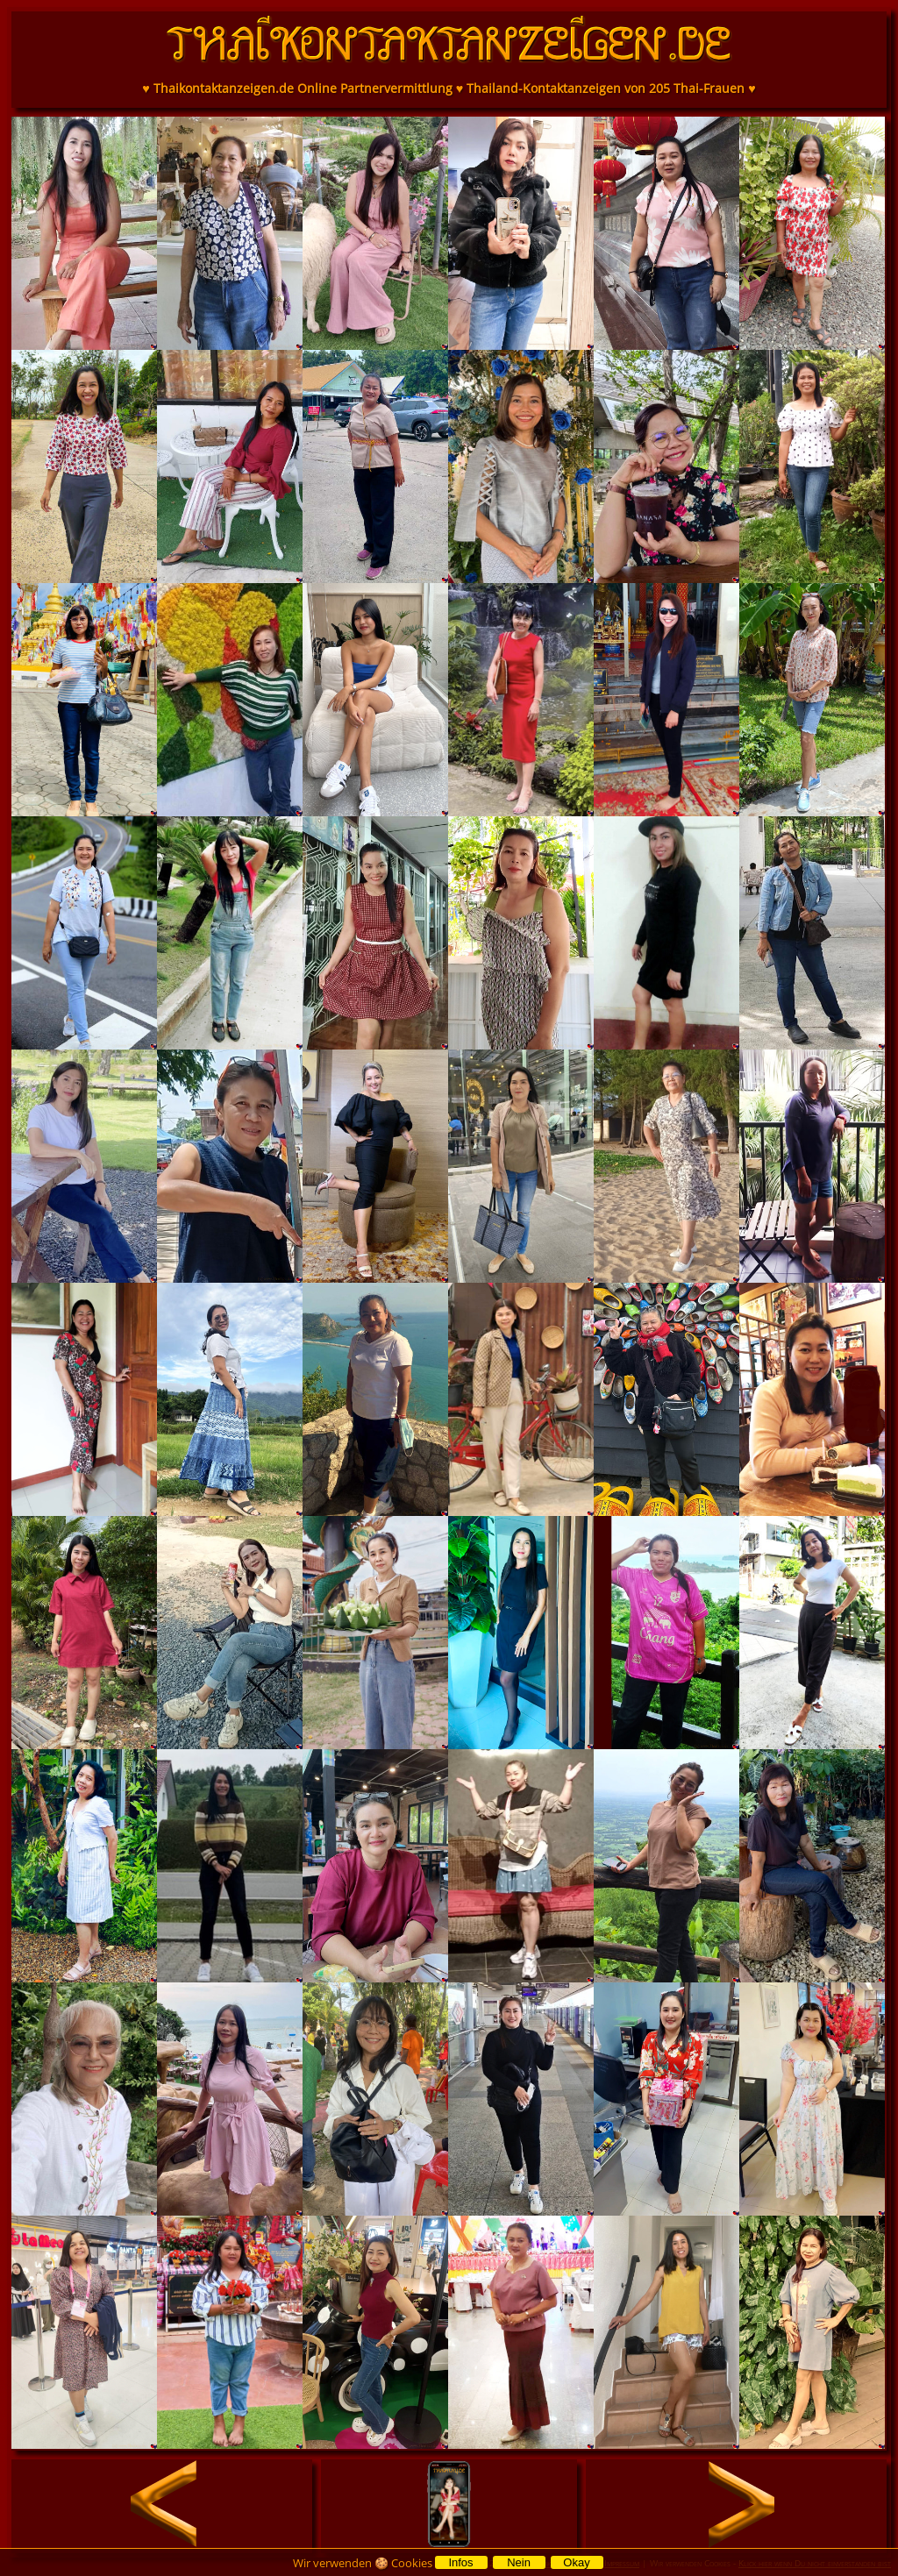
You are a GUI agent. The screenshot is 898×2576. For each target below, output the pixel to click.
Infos (460, 2562)
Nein (519, 2562)
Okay (576, 2562)
